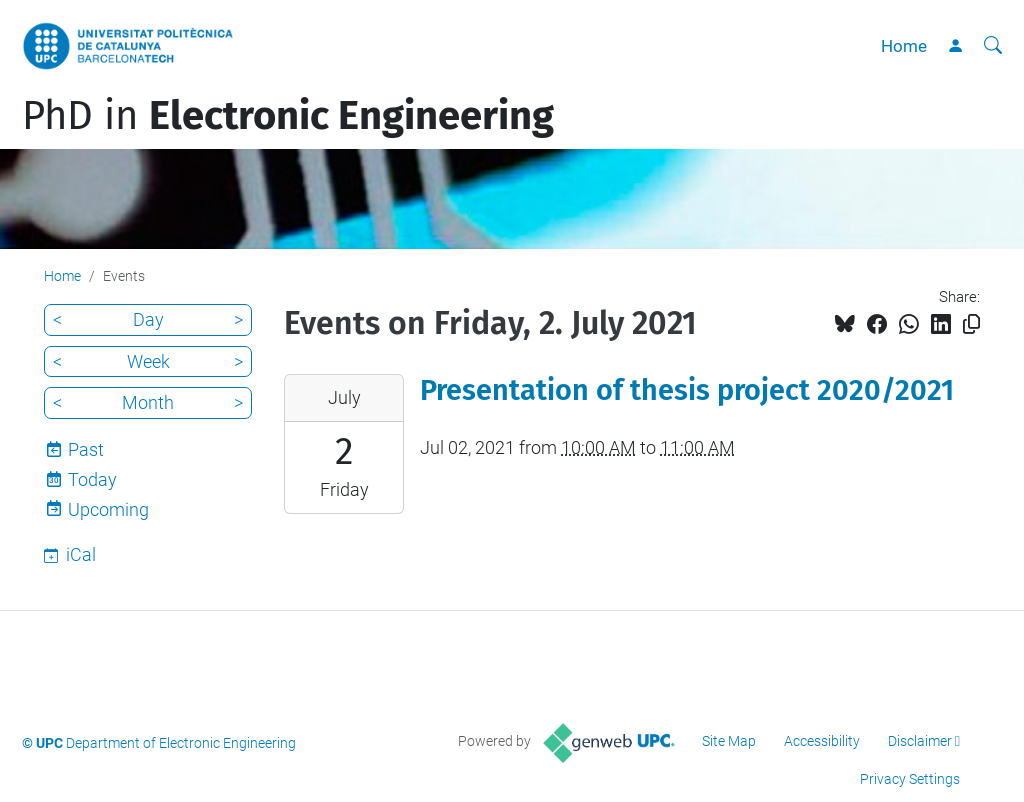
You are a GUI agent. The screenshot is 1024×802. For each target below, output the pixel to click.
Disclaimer (920, 741)
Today (92, 479)
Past (86, 449)
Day (148, 319)
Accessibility (822, 741)
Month (148, 402)
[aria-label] (993, 46)
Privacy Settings (910, 779)
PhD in (288, 116)
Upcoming (108, 509)
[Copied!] (971, 324)
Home (904, 46)
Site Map (729, 741)
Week (148, 361)
